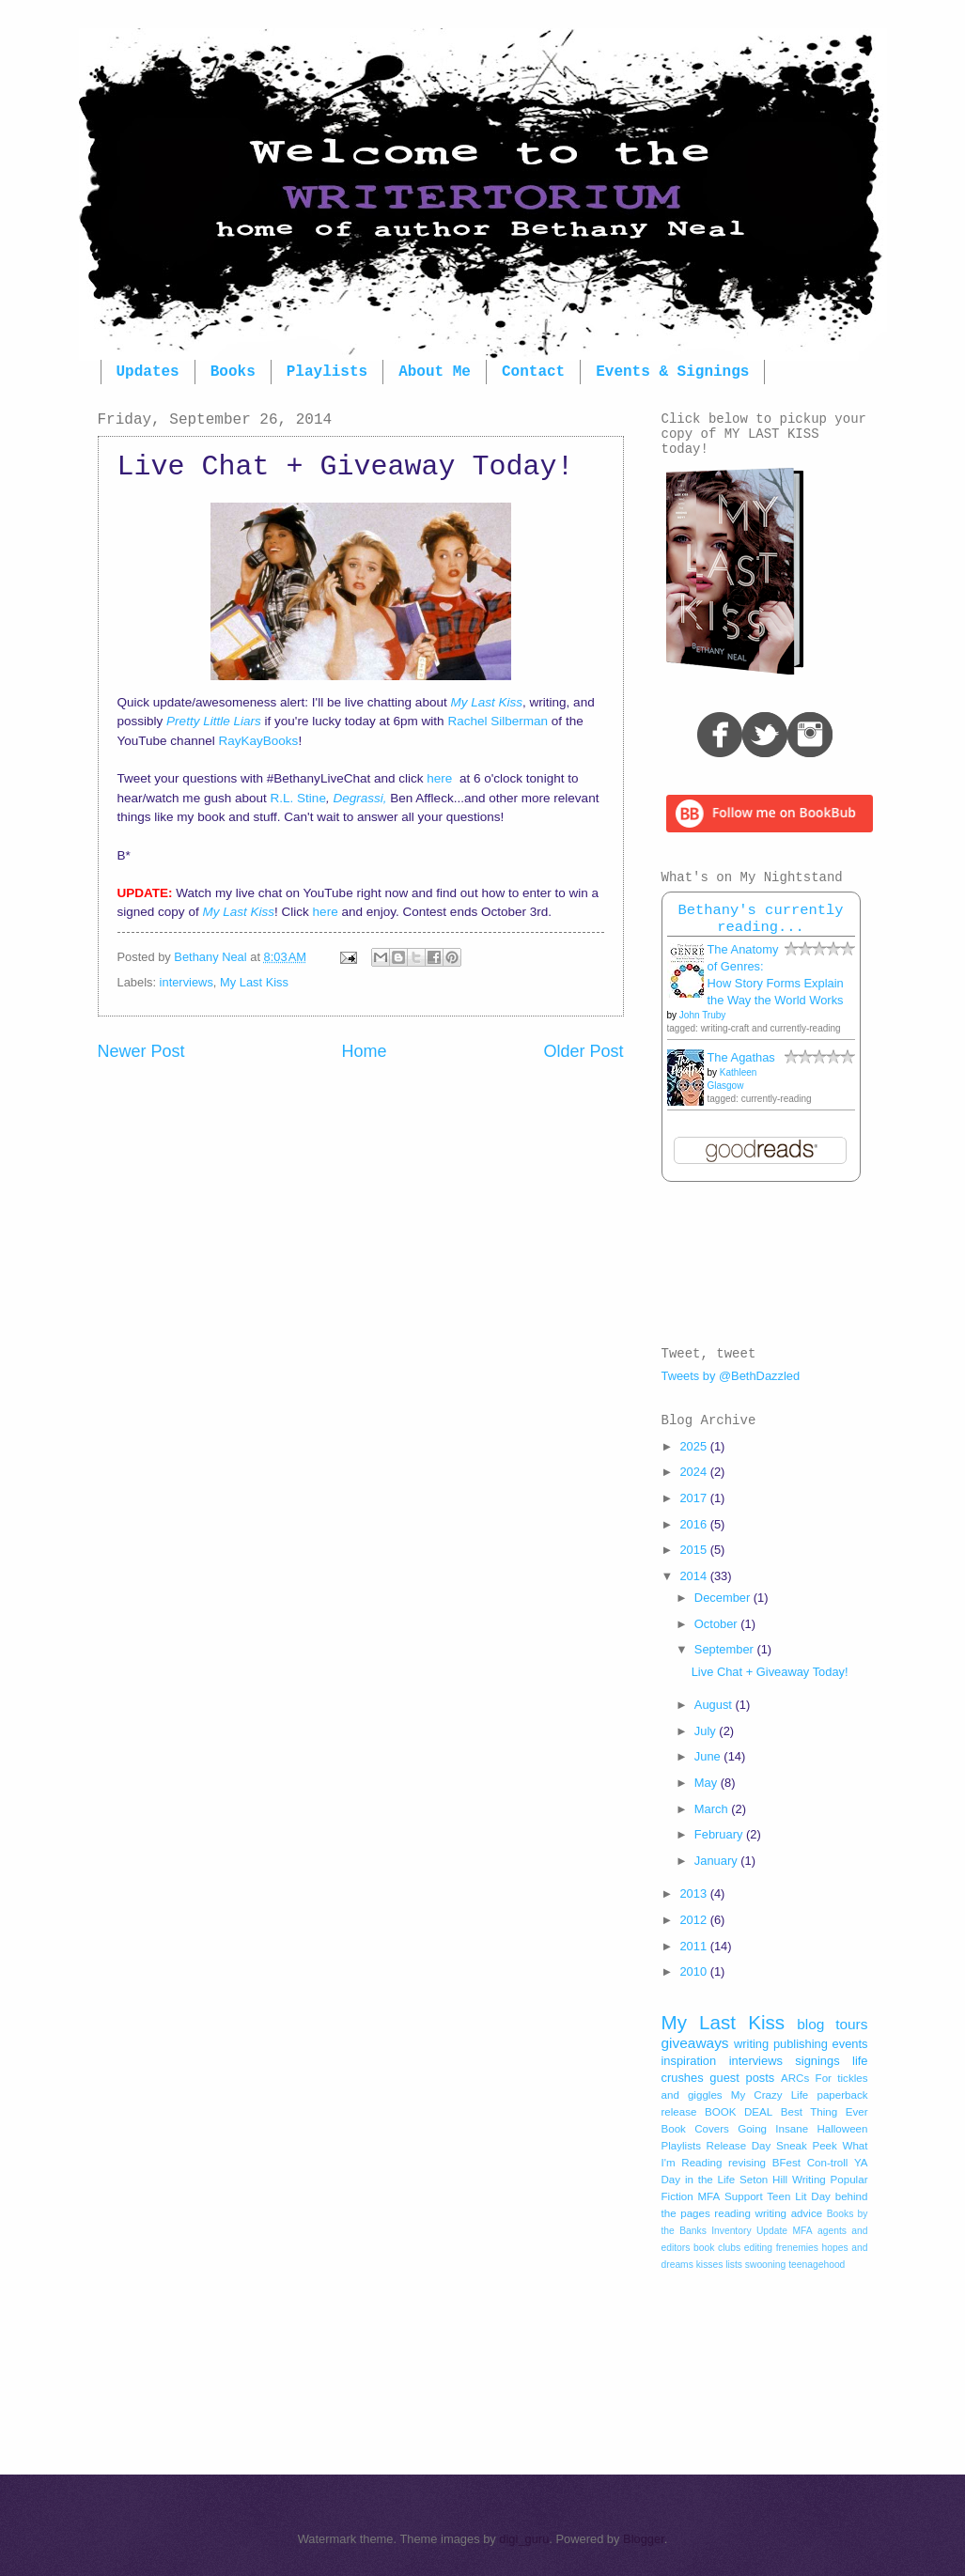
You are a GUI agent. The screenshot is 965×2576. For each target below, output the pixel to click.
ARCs (795, 2078)
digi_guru (524, 2539)
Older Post (583, 1051)
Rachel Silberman (497, 721)
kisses (710, 2264)
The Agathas (741, 1057)
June (709, 1756)
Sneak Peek (806, 2145)
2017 (694, 1498)
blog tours (832, 2024)
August (715, 1705)
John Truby (702, 1015)
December (724, 1598)
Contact (533, 372)
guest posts (741, 2078)
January (717, 1861)
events (850, 2044)
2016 (694, 1524)
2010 (694, 1971)
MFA (802, 2231)
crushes (682, 2078)
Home (363, 1051)
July (706, 1731)
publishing (800, 2044)
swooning (765, 2264)
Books (233, 372)
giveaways (695, 2043)
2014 (694, 1576)
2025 (694, 1446)
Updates (148, 372)
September (725, 1649)
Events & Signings (672, 372)
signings (817, 2061)
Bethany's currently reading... (760, 919)
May (707, 1783)
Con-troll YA (837, 2162)
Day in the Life (698, 2179)
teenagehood (816, 2264)
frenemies (797, 2247)
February (720, 1834)
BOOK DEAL (738, 2112)
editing (758, 2247)
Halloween (842, 2128)
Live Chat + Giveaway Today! (770, 1672)
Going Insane (773, 2128)
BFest (786, 2162)
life (859, 2061)
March (712, 1809)
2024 (694, 1472)
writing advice (789, 2213)
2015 (694, 1550)
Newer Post (141, 1051)
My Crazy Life (770, 2095)
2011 (694, 1946)
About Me (434, 372)
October (717, 1624)
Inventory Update (749, 2231)
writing (751, 2044)
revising (747, 2162)
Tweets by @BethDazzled (731, 1376)
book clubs (716, 2247)
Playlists (327, 372)
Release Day (739, 2145)
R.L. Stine (298, 798)
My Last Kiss (254, 982)
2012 (694, 1920)
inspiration (689, 2061)
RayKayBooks (257, 741)
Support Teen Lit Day (777, 2196)
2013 (694, 1893)
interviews (186, 982)
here (441, 778)
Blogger (643, 2539)
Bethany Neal (212, 957)
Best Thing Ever (824, 2112)
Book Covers (695, 2128)
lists (733, 2264)
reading (732, 2213)
